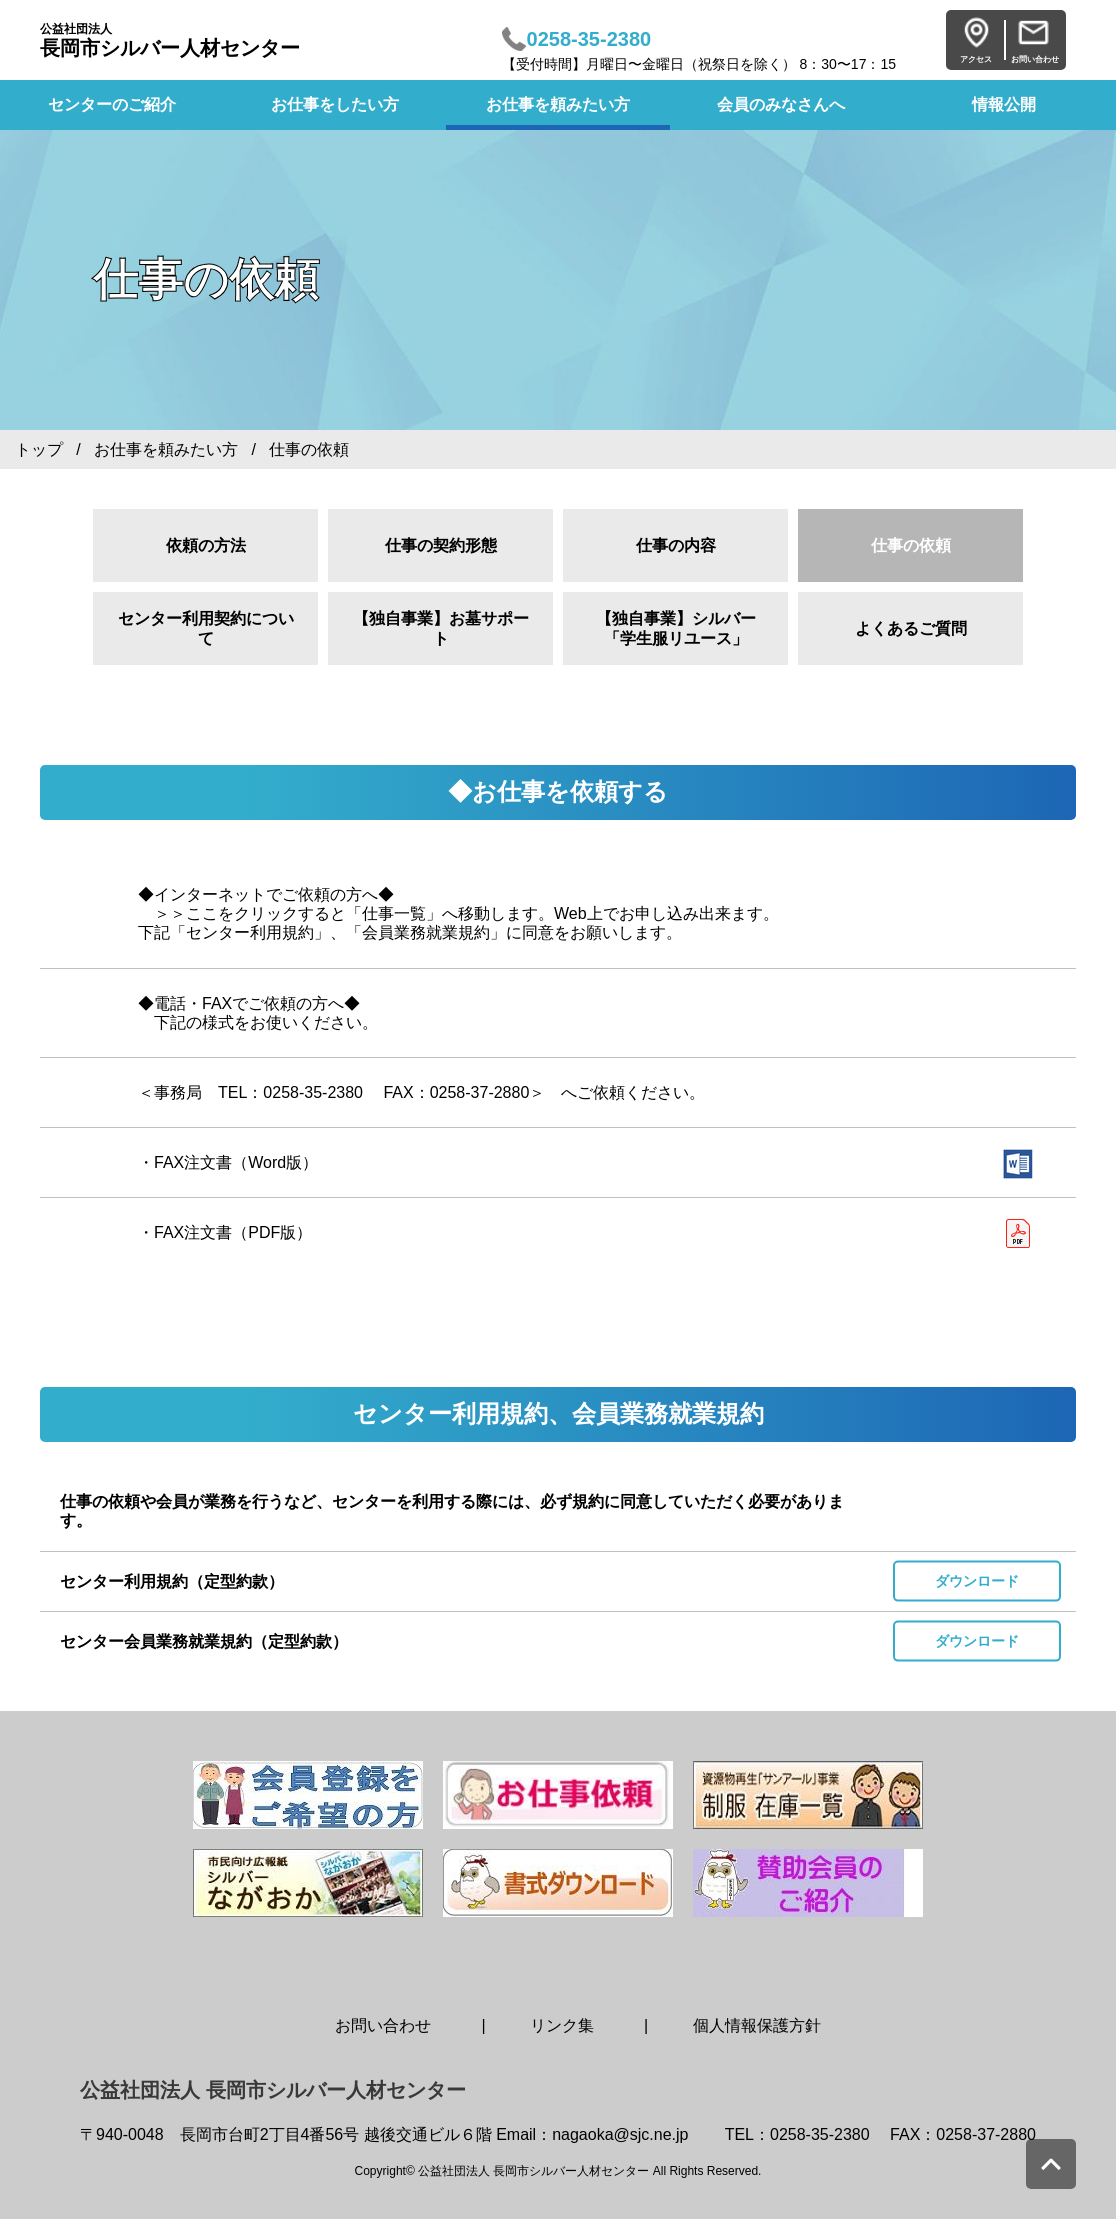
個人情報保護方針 (757, 2025)
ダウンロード (977, 1581)
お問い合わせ (383, 2025)
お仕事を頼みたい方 (558, 104)
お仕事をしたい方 (335, 104)
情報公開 (1004, 104)
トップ (39, 449)
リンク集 (562, 2025)
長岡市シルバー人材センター (170, 40)
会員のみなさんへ (781, 104)
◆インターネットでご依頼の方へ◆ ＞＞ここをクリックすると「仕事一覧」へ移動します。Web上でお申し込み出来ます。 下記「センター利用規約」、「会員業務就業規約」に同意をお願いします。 (458, 913)
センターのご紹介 (112, 104)
